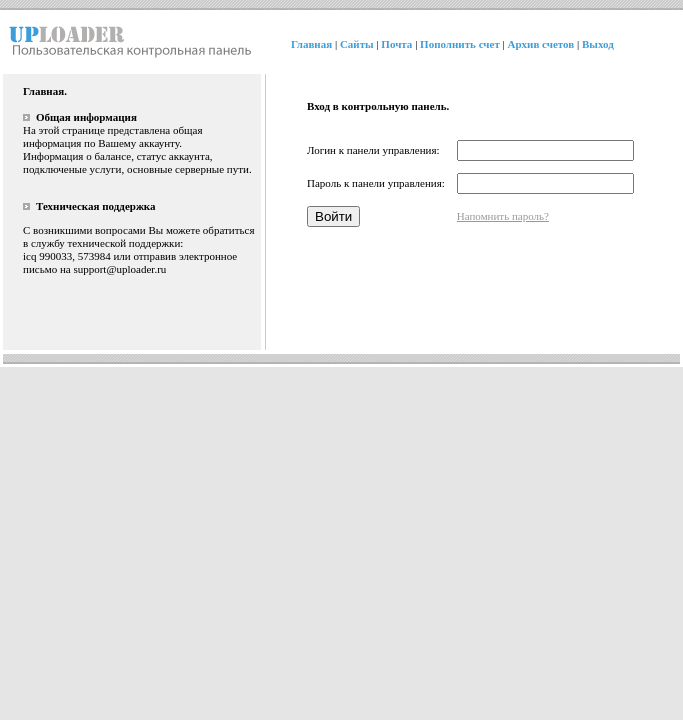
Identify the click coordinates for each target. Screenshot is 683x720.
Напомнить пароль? (503, 216)
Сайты (357, 44)
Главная (311, 44)
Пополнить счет (460, 44)
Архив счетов (541, 44)
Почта (396, 44)
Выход (598, 44)
